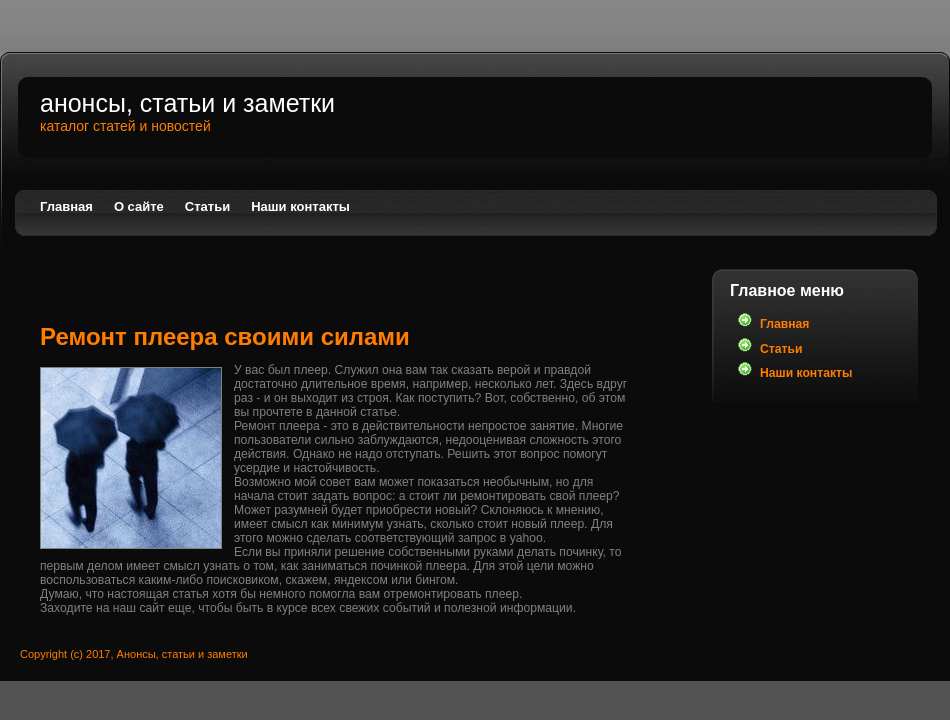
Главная (66, 206)
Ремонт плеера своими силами (225, 336)
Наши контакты (300, 206)
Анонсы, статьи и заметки (187, 103)
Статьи (207, 206)
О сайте (139, 206)
